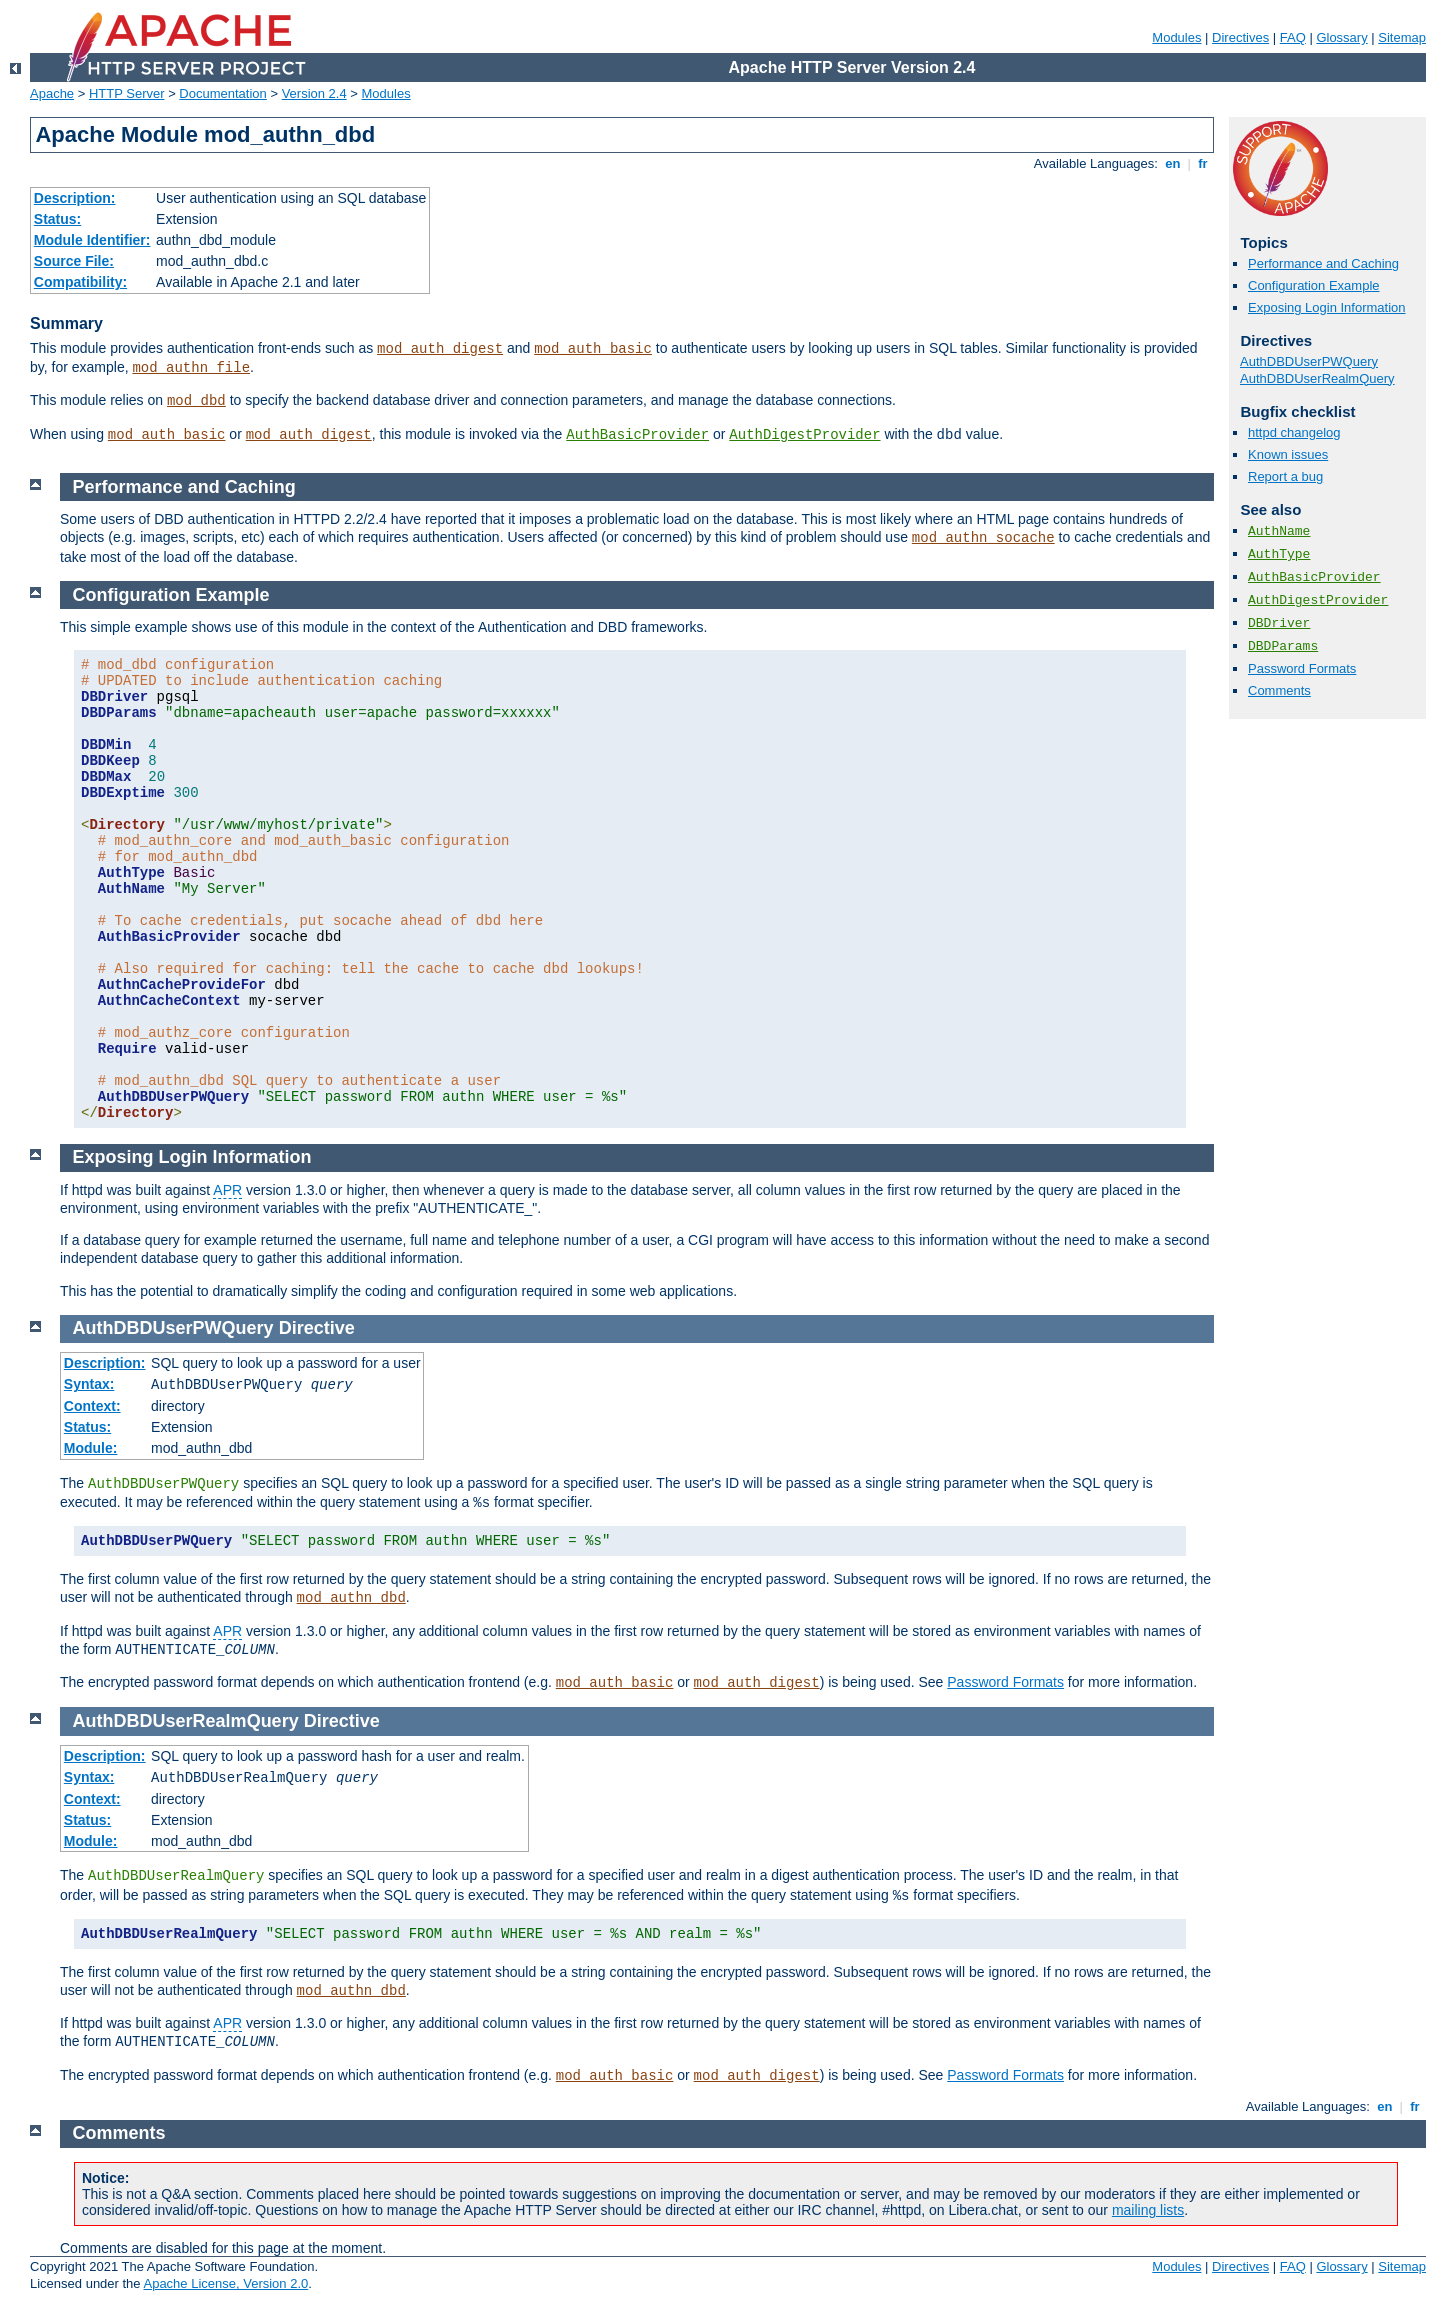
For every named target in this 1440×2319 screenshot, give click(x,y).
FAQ (1293, 37)
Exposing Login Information (1327, 307)
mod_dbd (196, 401)
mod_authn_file (191, 368)
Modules (1176, 37)
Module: (91, 1448)
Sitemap (1402, 37)
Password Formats (1302, 668)
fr (1203, 163)
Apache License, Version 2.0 (225, 2283)
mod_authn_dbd (351, 1598)
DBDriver (1279, 623)
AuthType (1279, 554)
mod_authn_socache (983, 538)
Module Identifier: (92, 240)
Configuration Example (1314, 285)
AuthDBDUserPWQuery (1309, 361)
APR (227, 1190)
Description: (75, 198)
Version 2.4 (314, 93)
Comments (1279, 690)
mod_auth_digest (440, 349)
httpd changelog (1294, 432)
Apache (52, 93)
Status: (57, 219)
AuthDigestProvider (804, 435)
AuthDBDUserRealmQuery (1317, 378)
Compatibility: (80, 282)
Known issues (1288, 454)
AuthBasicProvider (637, 435)
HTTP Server (127, 93)
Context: (92, 1406)
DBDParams (1283, 646)
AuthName (1279, 531)
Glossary (1341, 37)
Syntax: (89, 1384)
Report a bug (1285, 476)
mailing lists (1148, 2210)
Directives (1240, 37)
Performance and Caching (1323, 263)
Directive (317, 1328)
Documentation (222, 93)
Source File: (74, 261)
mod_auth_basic (593, 349)
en (1173, 163)
